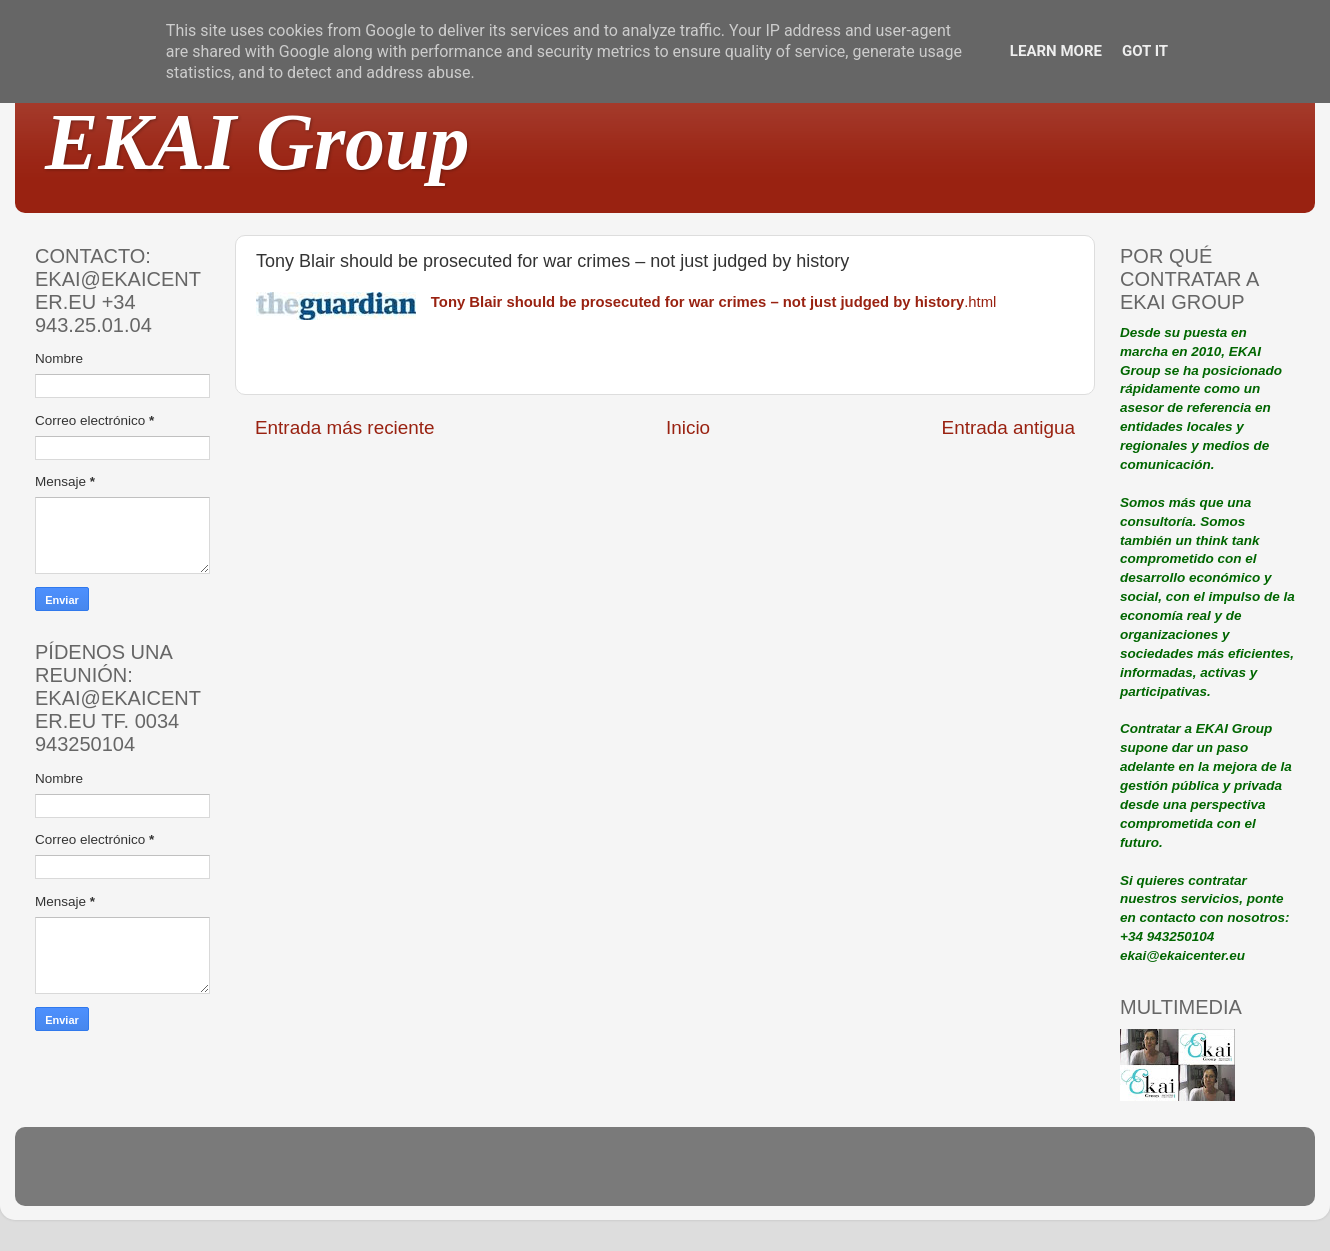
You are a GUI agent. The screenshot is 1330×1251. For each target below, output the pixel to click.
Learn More (1056, 51)
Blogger (796, 1175)
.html (714, 302)
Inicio (688, 427)
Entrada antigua (1008, 427)
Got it (1145, 51)
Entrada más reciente (345, 427)
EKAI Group (257, 142)
